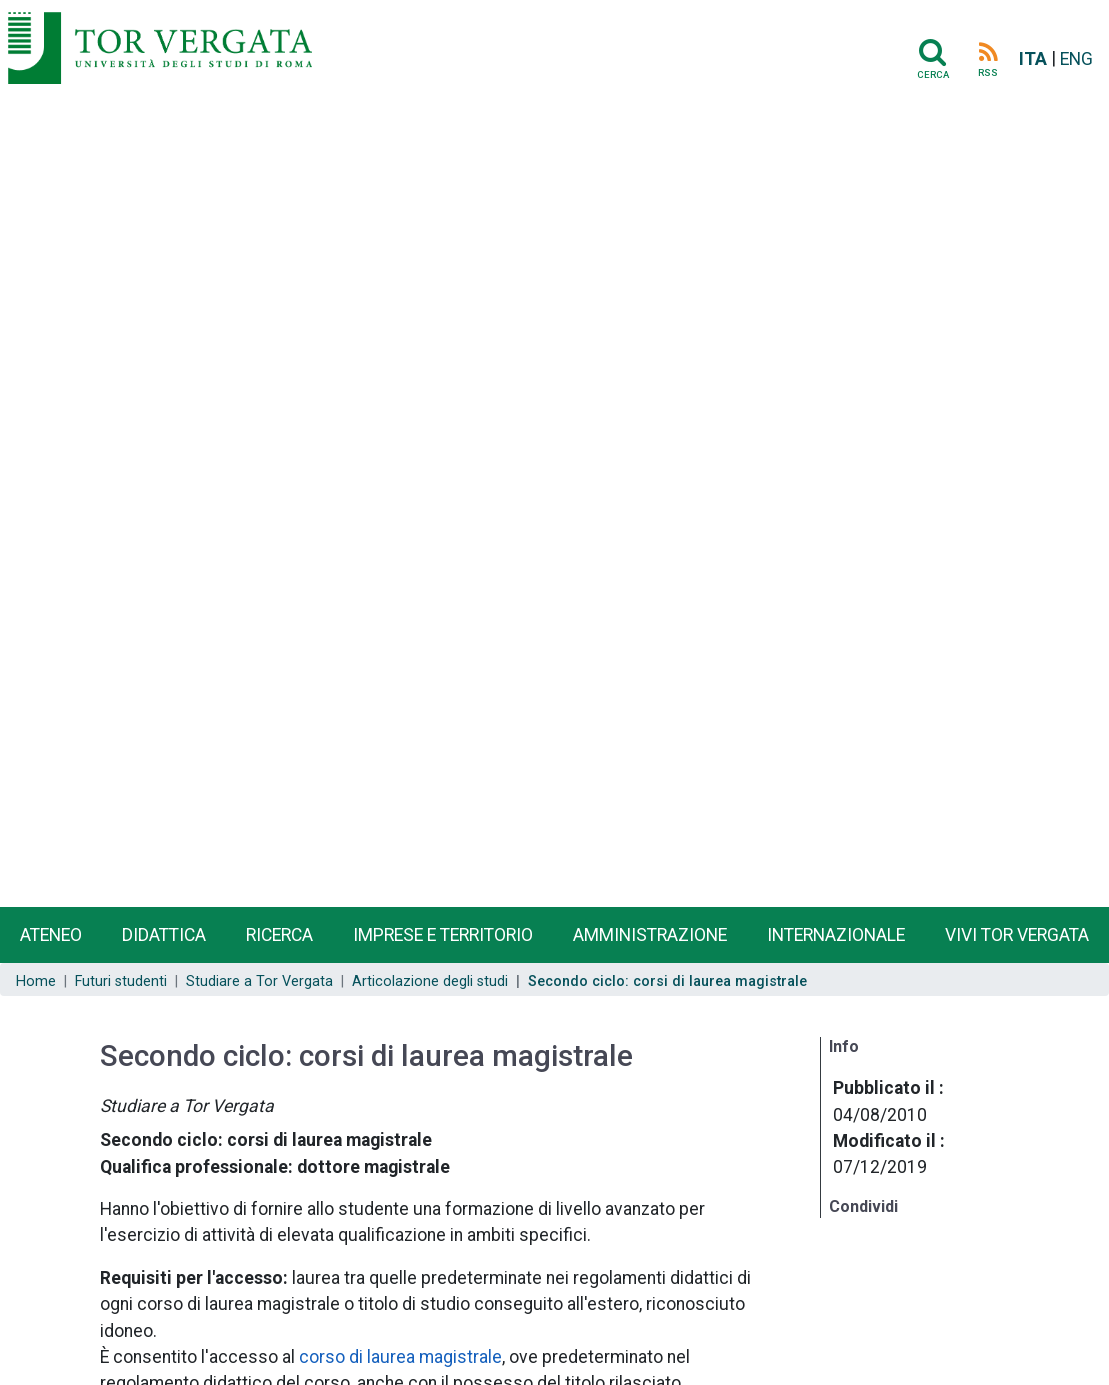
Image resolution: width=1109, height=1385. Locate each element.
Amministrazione (650, 935)
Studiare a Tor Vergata (259, 981)
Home (36, 981)
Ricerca (279, 935)
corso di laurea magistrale (400, 1357)
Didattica (164, 935)
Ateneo (51, 935)
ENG (1076, 59)
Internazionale (836, 935)
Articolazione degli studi (430, 981)
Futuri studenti (121, 981)
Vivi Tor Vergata (1017, 935)
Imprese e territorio (443, 935)
